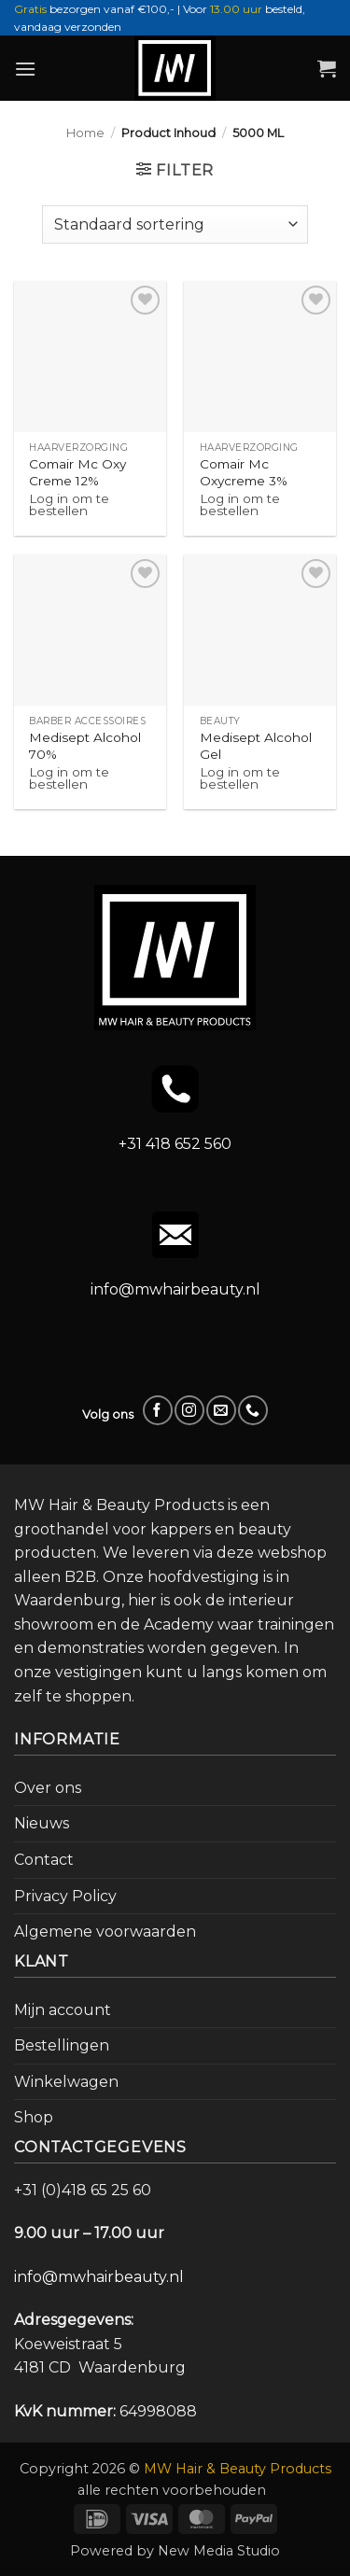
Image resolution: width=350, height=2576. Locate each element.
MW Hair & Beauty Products (237, 2468)
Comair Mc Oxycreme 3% (243, 472)
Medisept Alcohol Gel (256, 746)
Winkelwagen (66, 2082)
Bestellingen (61, 2045)
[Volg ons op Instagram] (189, 1409)
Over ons (47, 1788)
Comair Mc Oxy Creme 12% (77, 472)
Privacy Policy (65, 1896)
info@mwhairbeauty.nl (175, 1289)
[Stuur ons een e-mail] (220, 1409)
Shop (33, 2117)
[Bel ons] (252, 1409)
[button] (25, 68)
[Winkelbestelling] (175, 224)
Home (85, 133)
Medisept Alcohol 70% (85, 746)
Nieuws (41, 1823)
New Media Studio (219, 2550)
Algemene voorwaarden (105, 1931)
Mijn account (62, 2010)
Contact (44, 1860)
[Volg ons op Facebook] (157, 1409)
